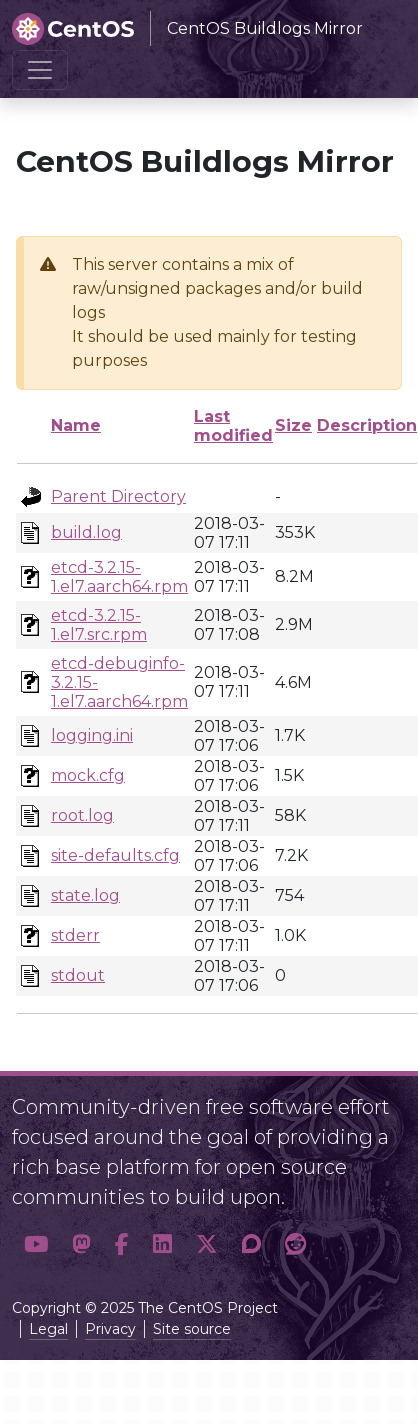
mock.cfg (88, 775)
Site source (192, 1329)
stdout (78, 975)
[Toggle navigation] (40, 70)
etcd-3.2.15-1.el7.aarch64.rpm (119, 577)
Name (76, 425)
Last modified (233, 426)
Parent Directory (118, 496)
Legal (48, 1329)
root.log (82, 815)
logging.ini (92, 735)
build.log (86, 532)
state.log (85, 895)
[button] (36, 1245)
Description (367, 425)
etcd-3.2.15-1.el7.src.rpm (99, 625)
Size (293, 425)
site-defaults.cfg (115, 855)
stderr (75, 935)
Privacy (110, 1329)
